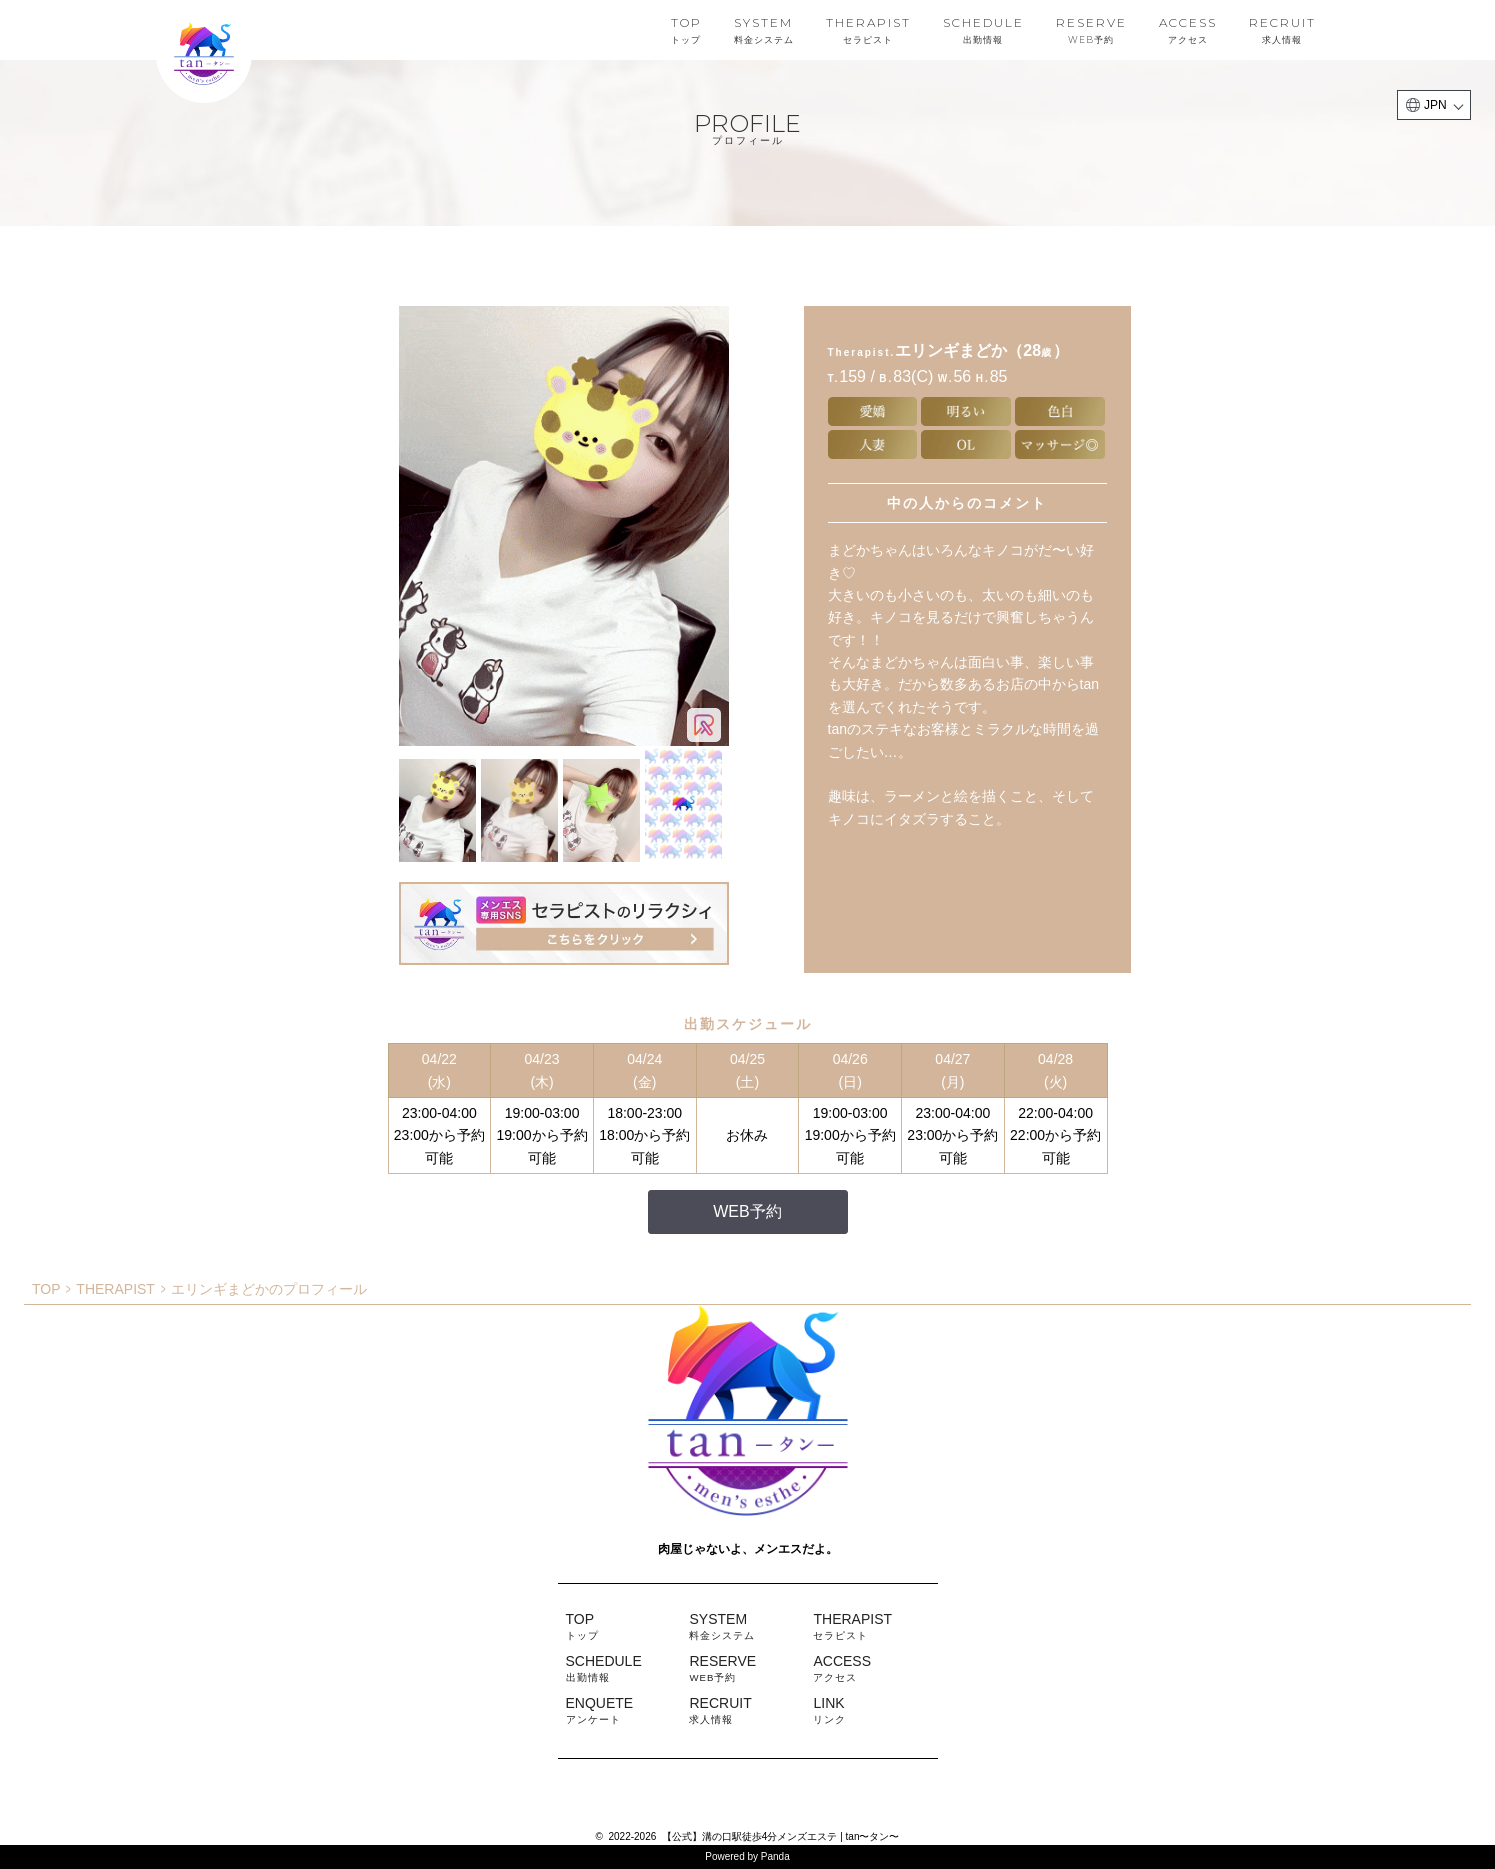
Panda (775, 1856)
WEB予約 (747, 1211)
